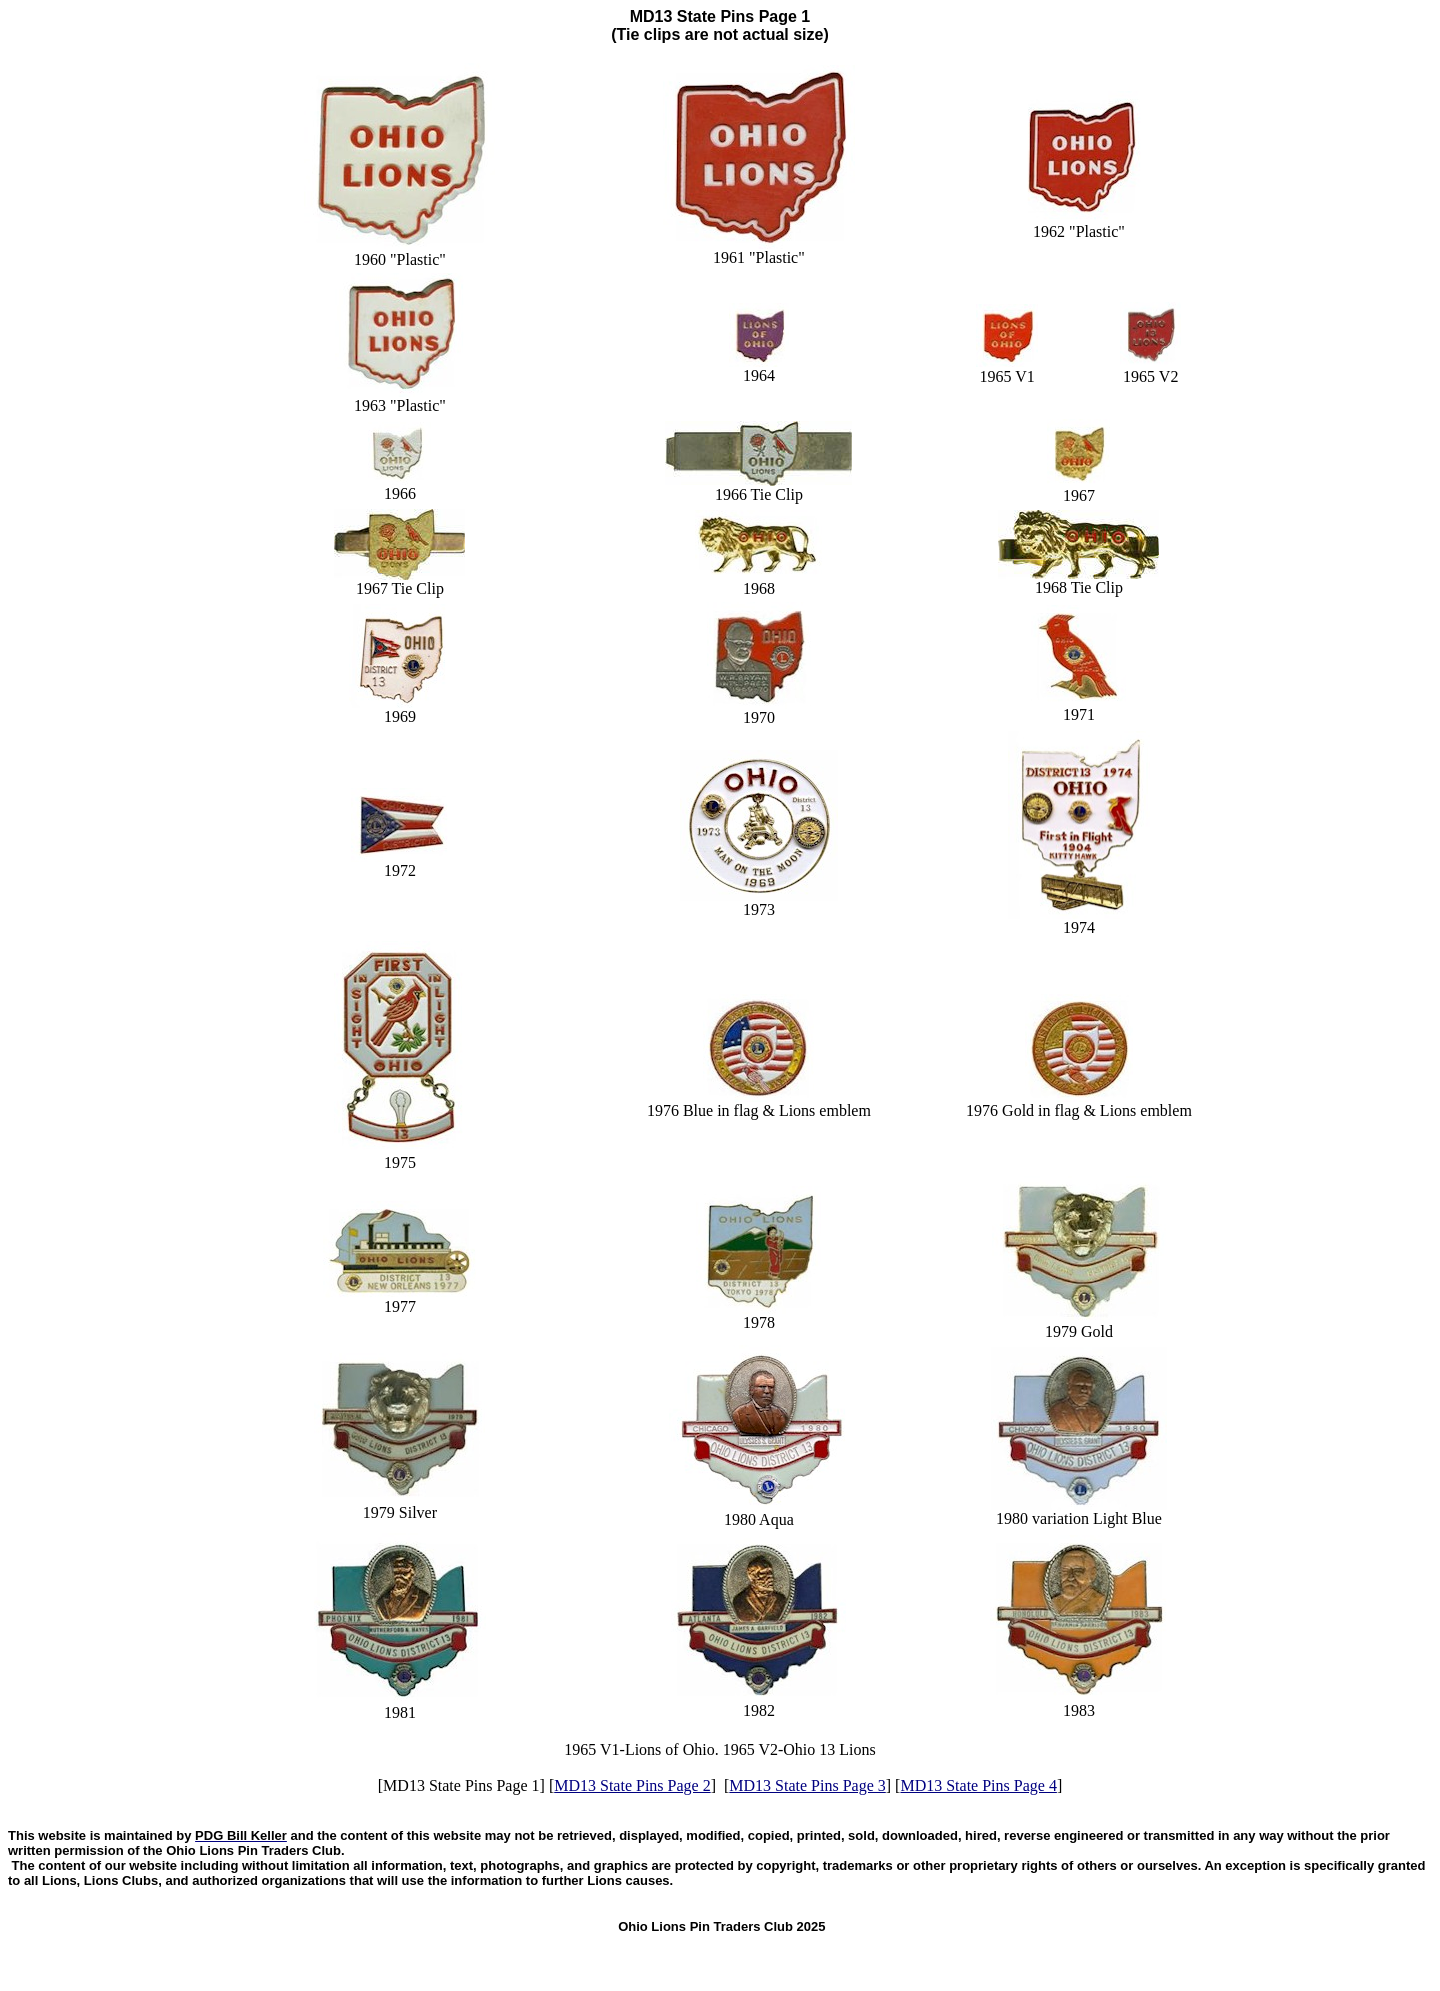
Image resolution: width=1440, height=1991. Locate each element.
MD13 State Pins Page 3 (807, 1785)
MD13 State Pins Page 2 (632, 1785)
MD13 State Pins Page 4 (978, 1785)
